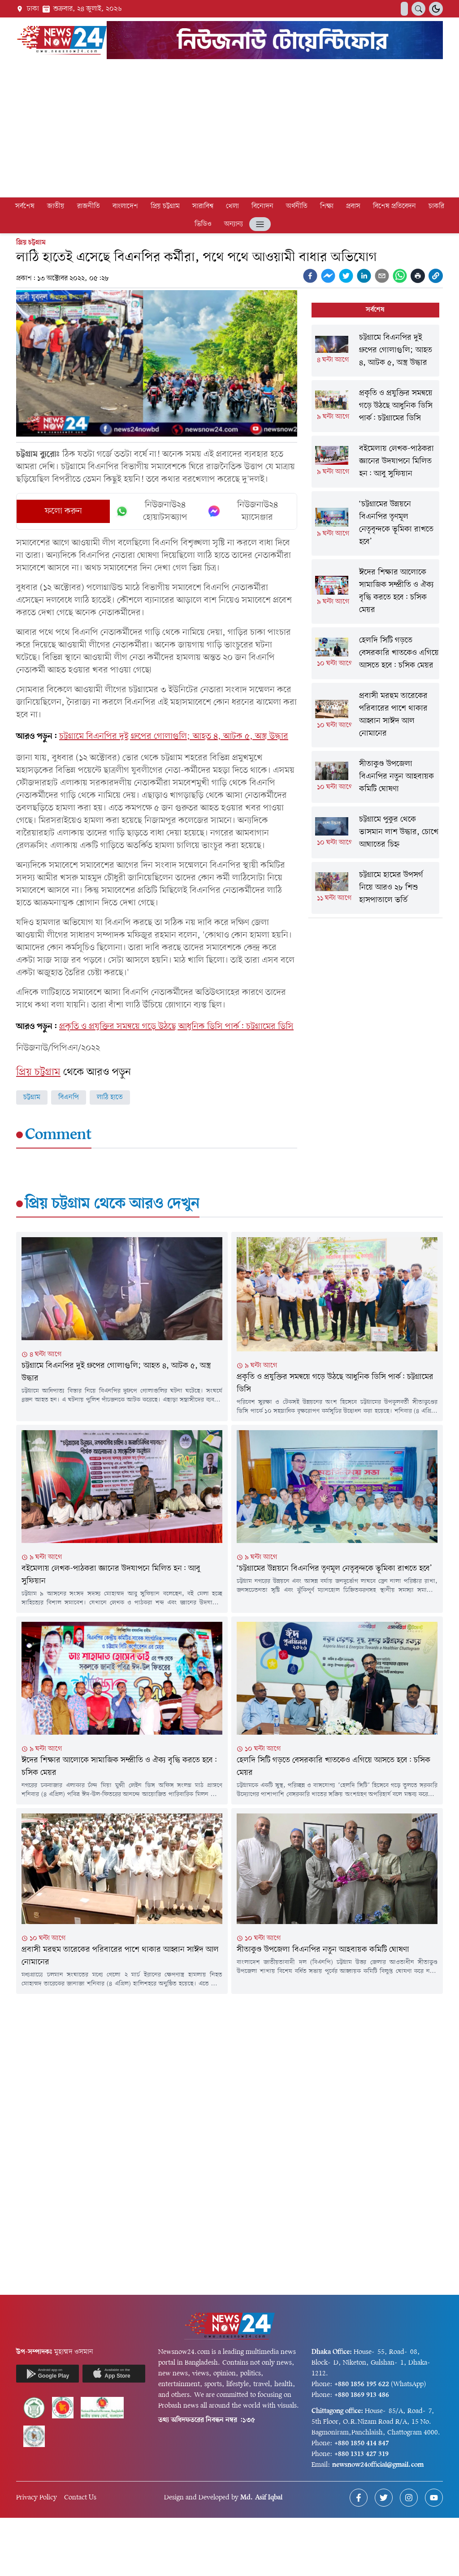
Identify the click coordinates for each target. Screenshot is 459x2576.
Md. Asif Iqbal (261, 2498)
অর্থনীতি (296, 206)
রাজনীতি (88, 206)
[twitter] (346, 276)
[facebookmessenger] (328, 276)
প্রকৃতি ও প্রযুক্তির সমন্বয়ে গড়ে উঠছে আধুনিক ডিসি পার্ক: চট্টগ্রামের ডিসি (176, 1027)
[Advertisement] (229, 130)
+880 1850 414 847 (361, 2443)
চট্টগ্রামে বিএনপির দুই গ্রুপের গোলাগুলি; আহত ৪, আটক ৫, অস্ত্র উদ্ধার (173, 736)
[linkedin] (364, 276)
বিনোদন (262, 206)
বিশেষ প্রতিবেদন (394, 206)
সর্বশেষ (25, 206)
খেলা (232, 206)
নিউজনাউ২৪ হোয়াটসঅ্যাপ (151, 511)
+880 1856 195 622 (361, 2384)
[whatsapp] (400, 276)
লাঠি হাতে (110, 1097)
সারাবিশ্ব (202, 206)
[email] (382, 276)
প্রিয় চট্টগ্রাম (165, 206)
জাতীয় (56, 206)
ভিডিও (203, 224)
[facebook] (310, 276)
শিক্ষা (326, 206)
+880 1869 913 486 (361, 2395)
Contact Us (80, 2498)
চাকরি (436, 206)
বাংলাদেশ (125, 206)
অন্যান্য (233, 224)
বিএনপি (68, 1097)
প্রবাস (353, 206)
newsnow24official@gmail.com (378, 2465)
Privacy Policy (36, 2498)
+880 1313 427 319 (361, 2454)
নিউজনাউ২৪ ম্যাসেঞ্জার (242, 511)
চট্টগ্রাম (31, 1097)
